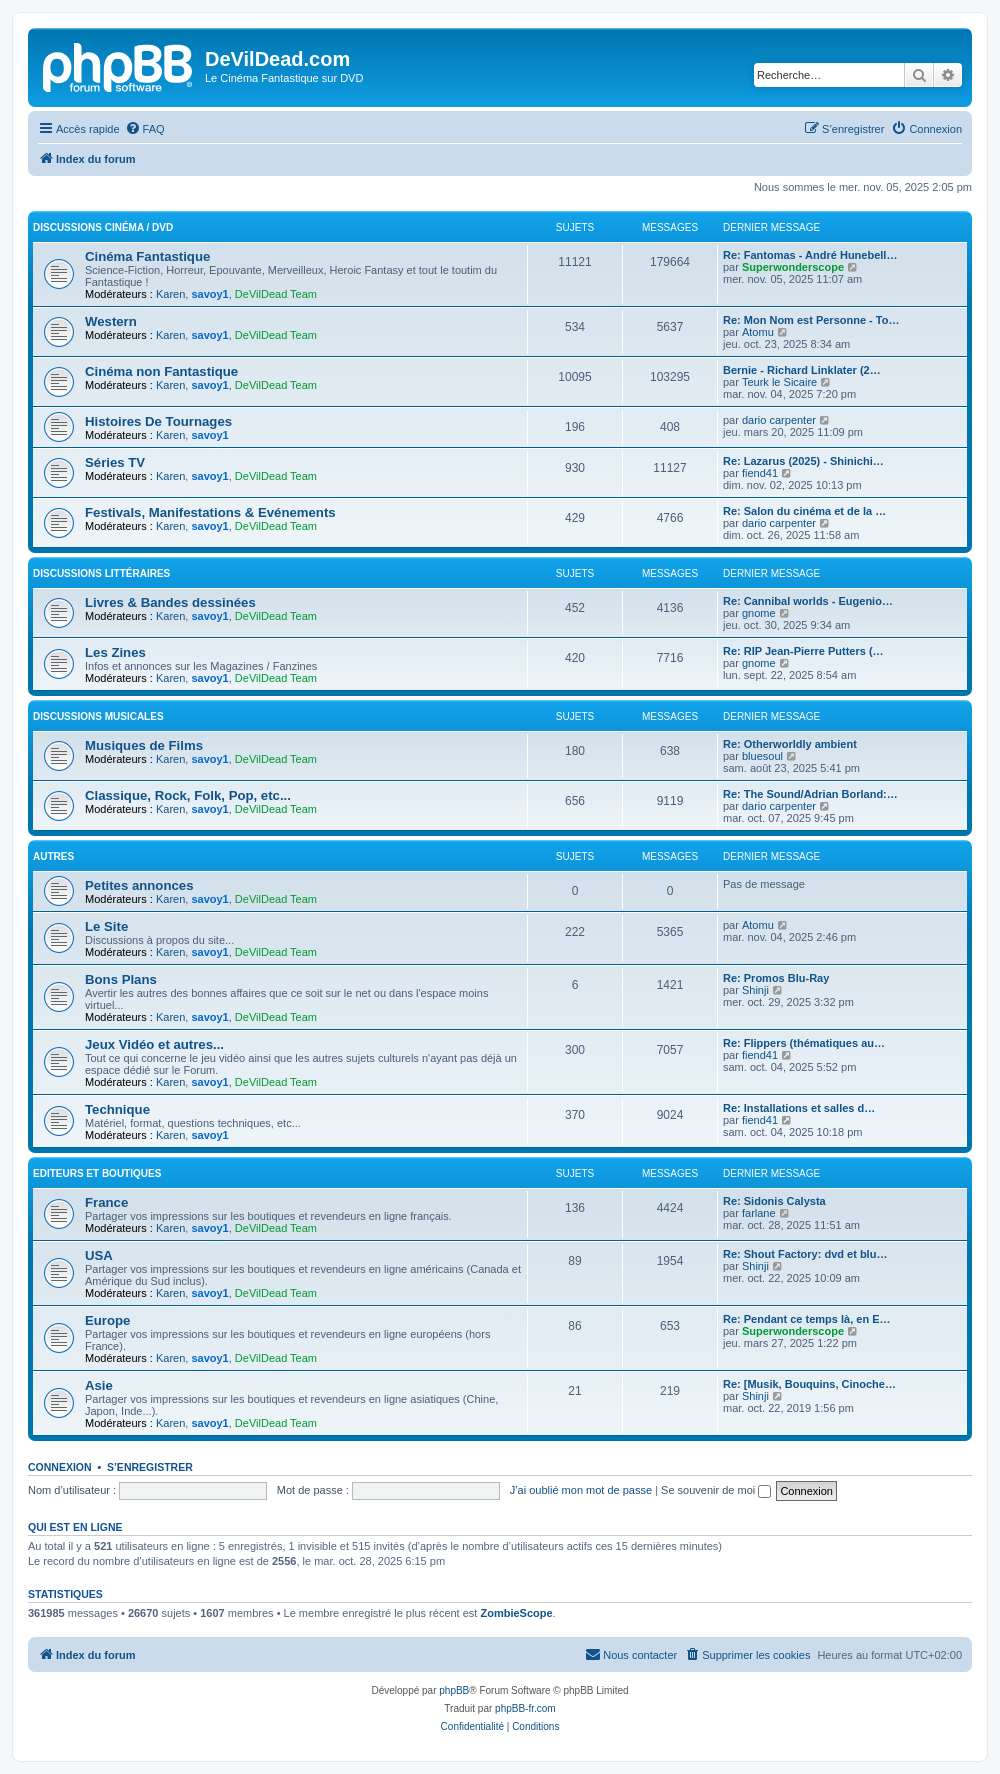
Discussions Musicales (98, 716)
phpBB (454, 1690)
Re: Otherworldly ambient (790, 744)
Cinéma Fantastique (147, 256)
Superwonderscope (793, 267)
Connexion (60, 1467)
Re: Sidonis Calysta (774, 1201)
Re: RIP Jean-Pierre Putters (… (803, 651)
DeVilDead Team (276, 294)
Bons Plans (121, 979)
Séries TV (115, 462)
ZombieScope (516, 1613)
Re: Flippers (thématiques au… (804, 1043)
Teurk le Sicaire (779, 382)
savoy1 (209, 294)
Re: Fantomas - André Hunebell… (810, 255)
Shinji (755, 990)
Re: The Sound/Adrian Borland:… (810, 794)
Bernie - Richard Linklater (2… (802, 370)
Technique (117, 1109)
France (106, 1202)
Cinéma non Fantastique (161, 371)
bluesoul (762, 756)
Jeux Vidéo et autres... (154, 1044)
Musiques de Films (144, 745)
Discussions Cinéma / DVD (103, 227)
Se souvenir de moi (716, 1490)
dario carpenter (779, 420)
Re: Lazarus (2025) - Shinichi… (803, 461)
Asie (99, 1385)
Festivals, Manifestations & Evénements (210, 512)
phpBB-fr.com (525, 1708)
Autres (53, 856)
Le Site (106, 926)
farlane (759, 1213)
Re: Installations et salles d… (799, 1108)
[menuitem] (145, 129)
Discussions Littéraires (101, 573)
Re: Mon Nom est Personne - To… (811, 320)
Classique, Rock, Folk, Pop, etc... (188, 795)
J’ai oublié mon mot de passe (581, 1490)
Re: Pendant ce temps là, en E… (807, 1319)
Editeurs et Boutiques (97, 1173)
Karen (170, 294)
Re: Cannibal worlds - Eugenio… (808, 601)
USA (99, 1255)
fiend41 (760, 473)
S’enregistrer (150, 1467)
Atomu (758, 332)
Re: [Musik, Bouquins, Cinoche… (809, 1384)
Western (111, 321)
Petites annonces (139, 885)
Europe (107, 1320)
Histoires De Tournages (158, 421)
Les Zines (115, 652)
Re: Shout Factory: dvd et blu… (805, 1254)
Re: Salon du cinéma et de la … (804, 511)
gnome (759, 613)
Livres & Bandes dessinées (170, 602)
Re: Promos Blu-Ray (776, 978)
